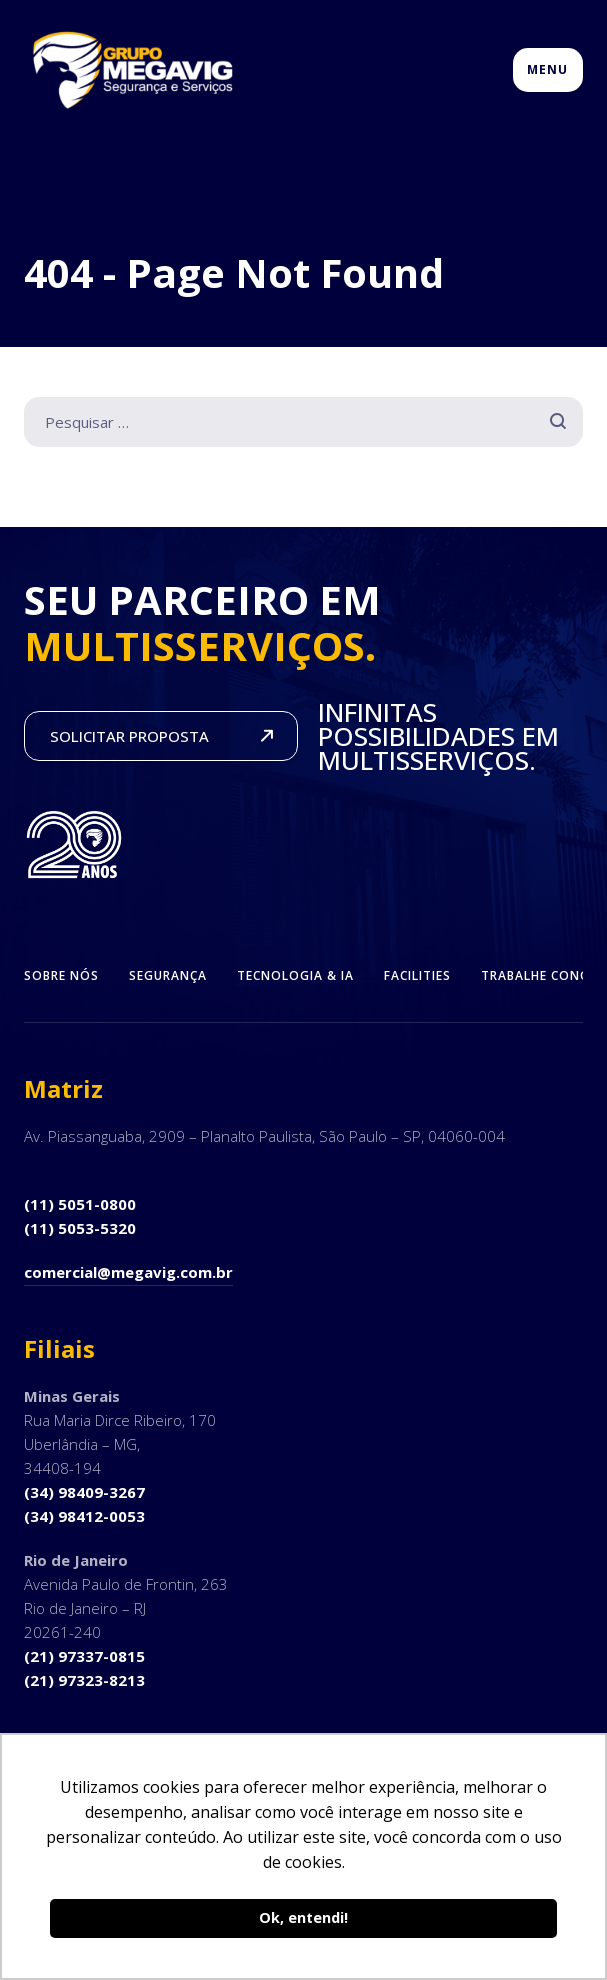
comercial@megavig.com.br (128, 1272)
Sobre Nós (61, 976)
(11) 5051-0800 (80, 1204)
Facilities (417, 976)
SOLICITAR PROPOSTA (129, 736)
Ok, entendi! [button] (303, 1917)
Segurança (168, 976)
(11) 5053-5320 (80, 1228)
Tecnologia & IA (295, 976)
